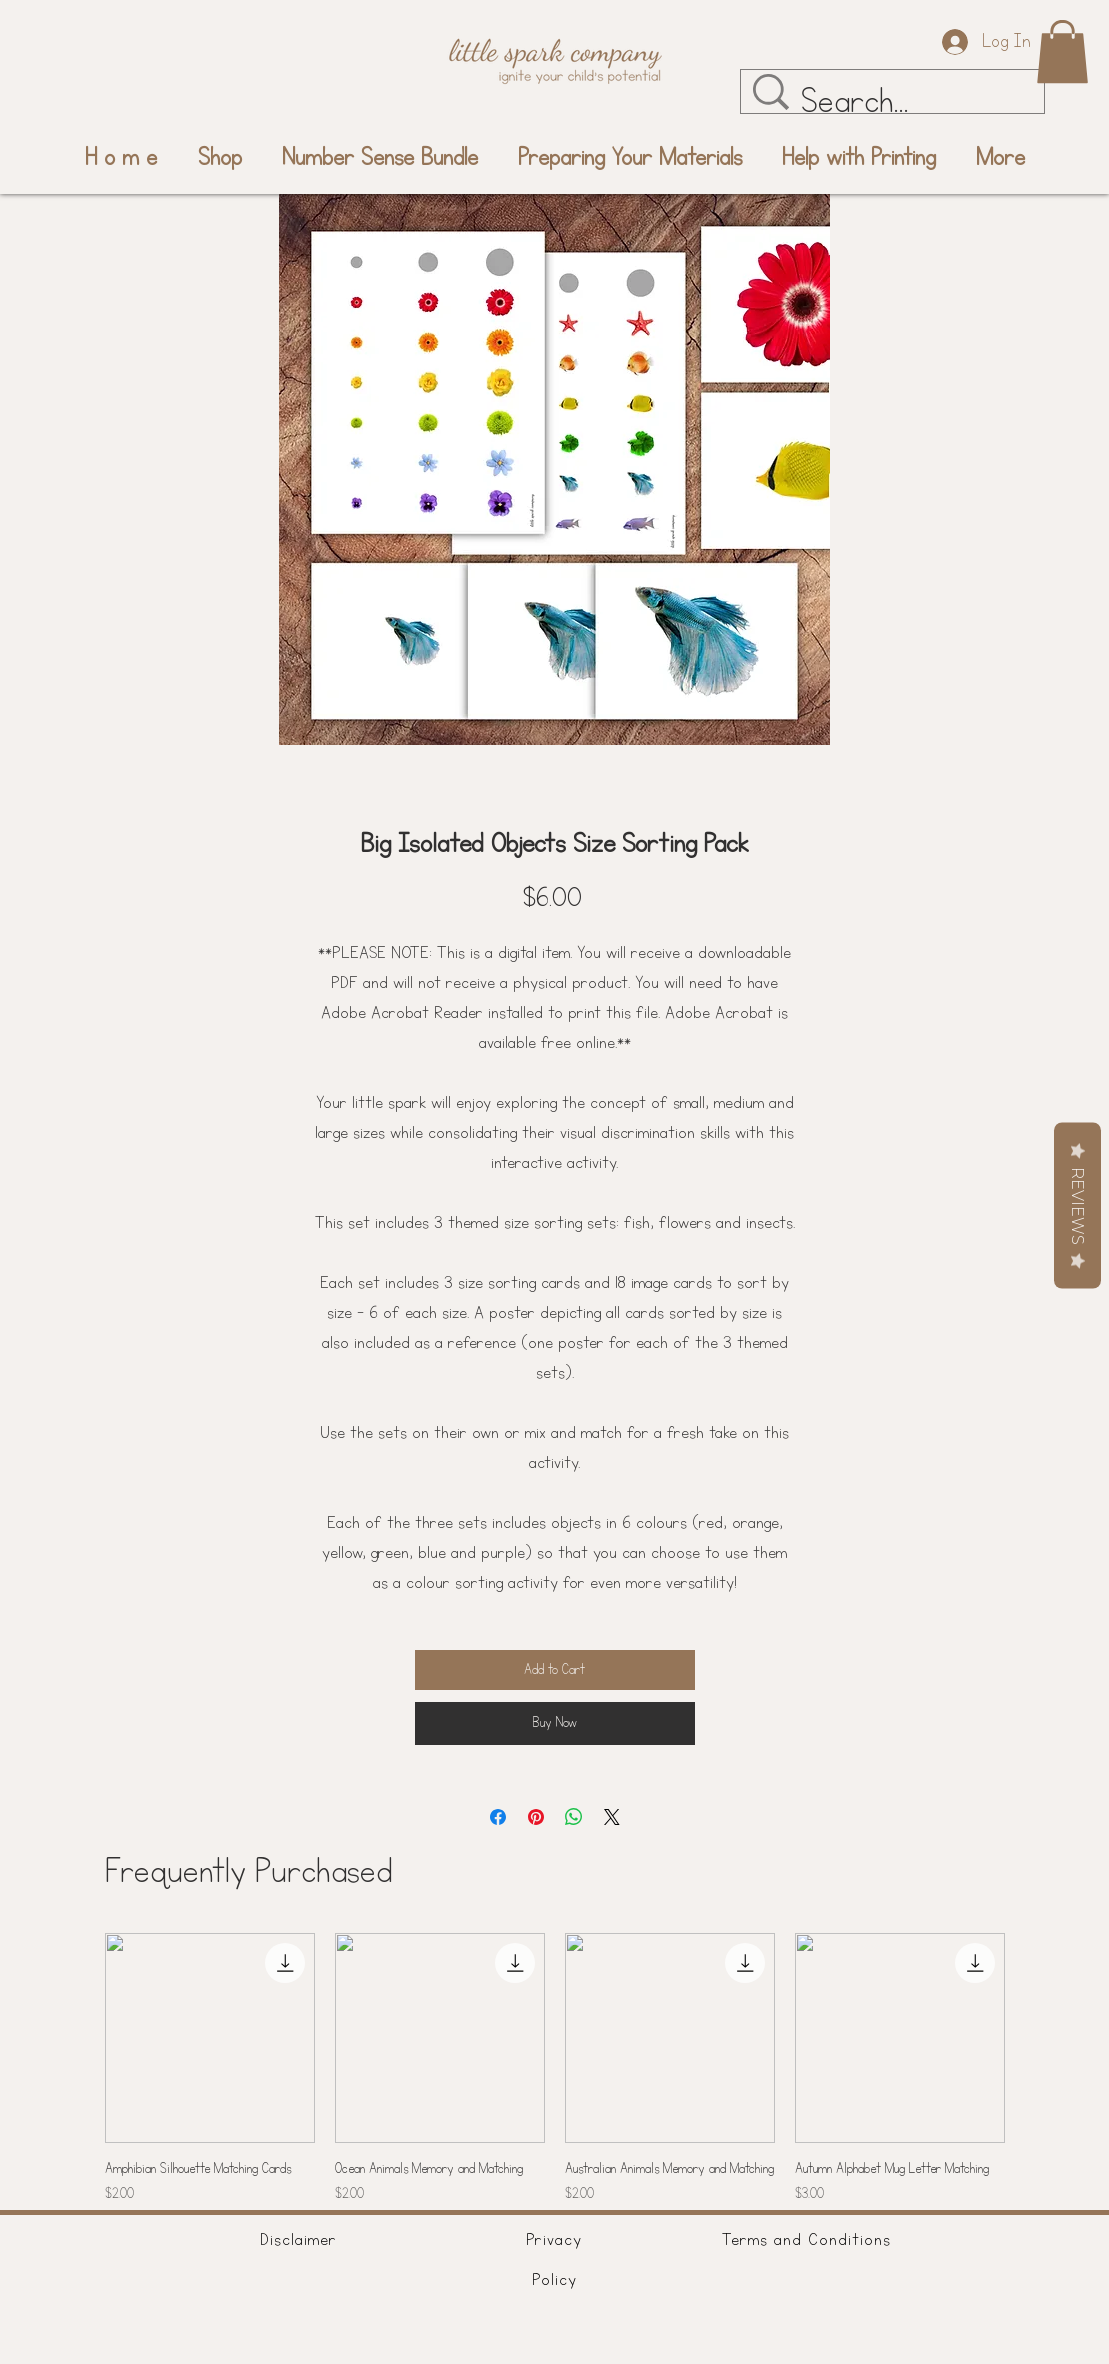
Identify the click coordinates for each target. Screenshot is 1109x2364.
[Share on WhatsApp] (574, 1817)
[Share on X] (612, 1817)
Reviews (1077, 1206)
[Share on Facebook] (498, 1817)
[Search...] (901, 102)
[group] (555, 2069)
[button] (1062, 51)
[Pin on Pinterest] (536, 1817)
